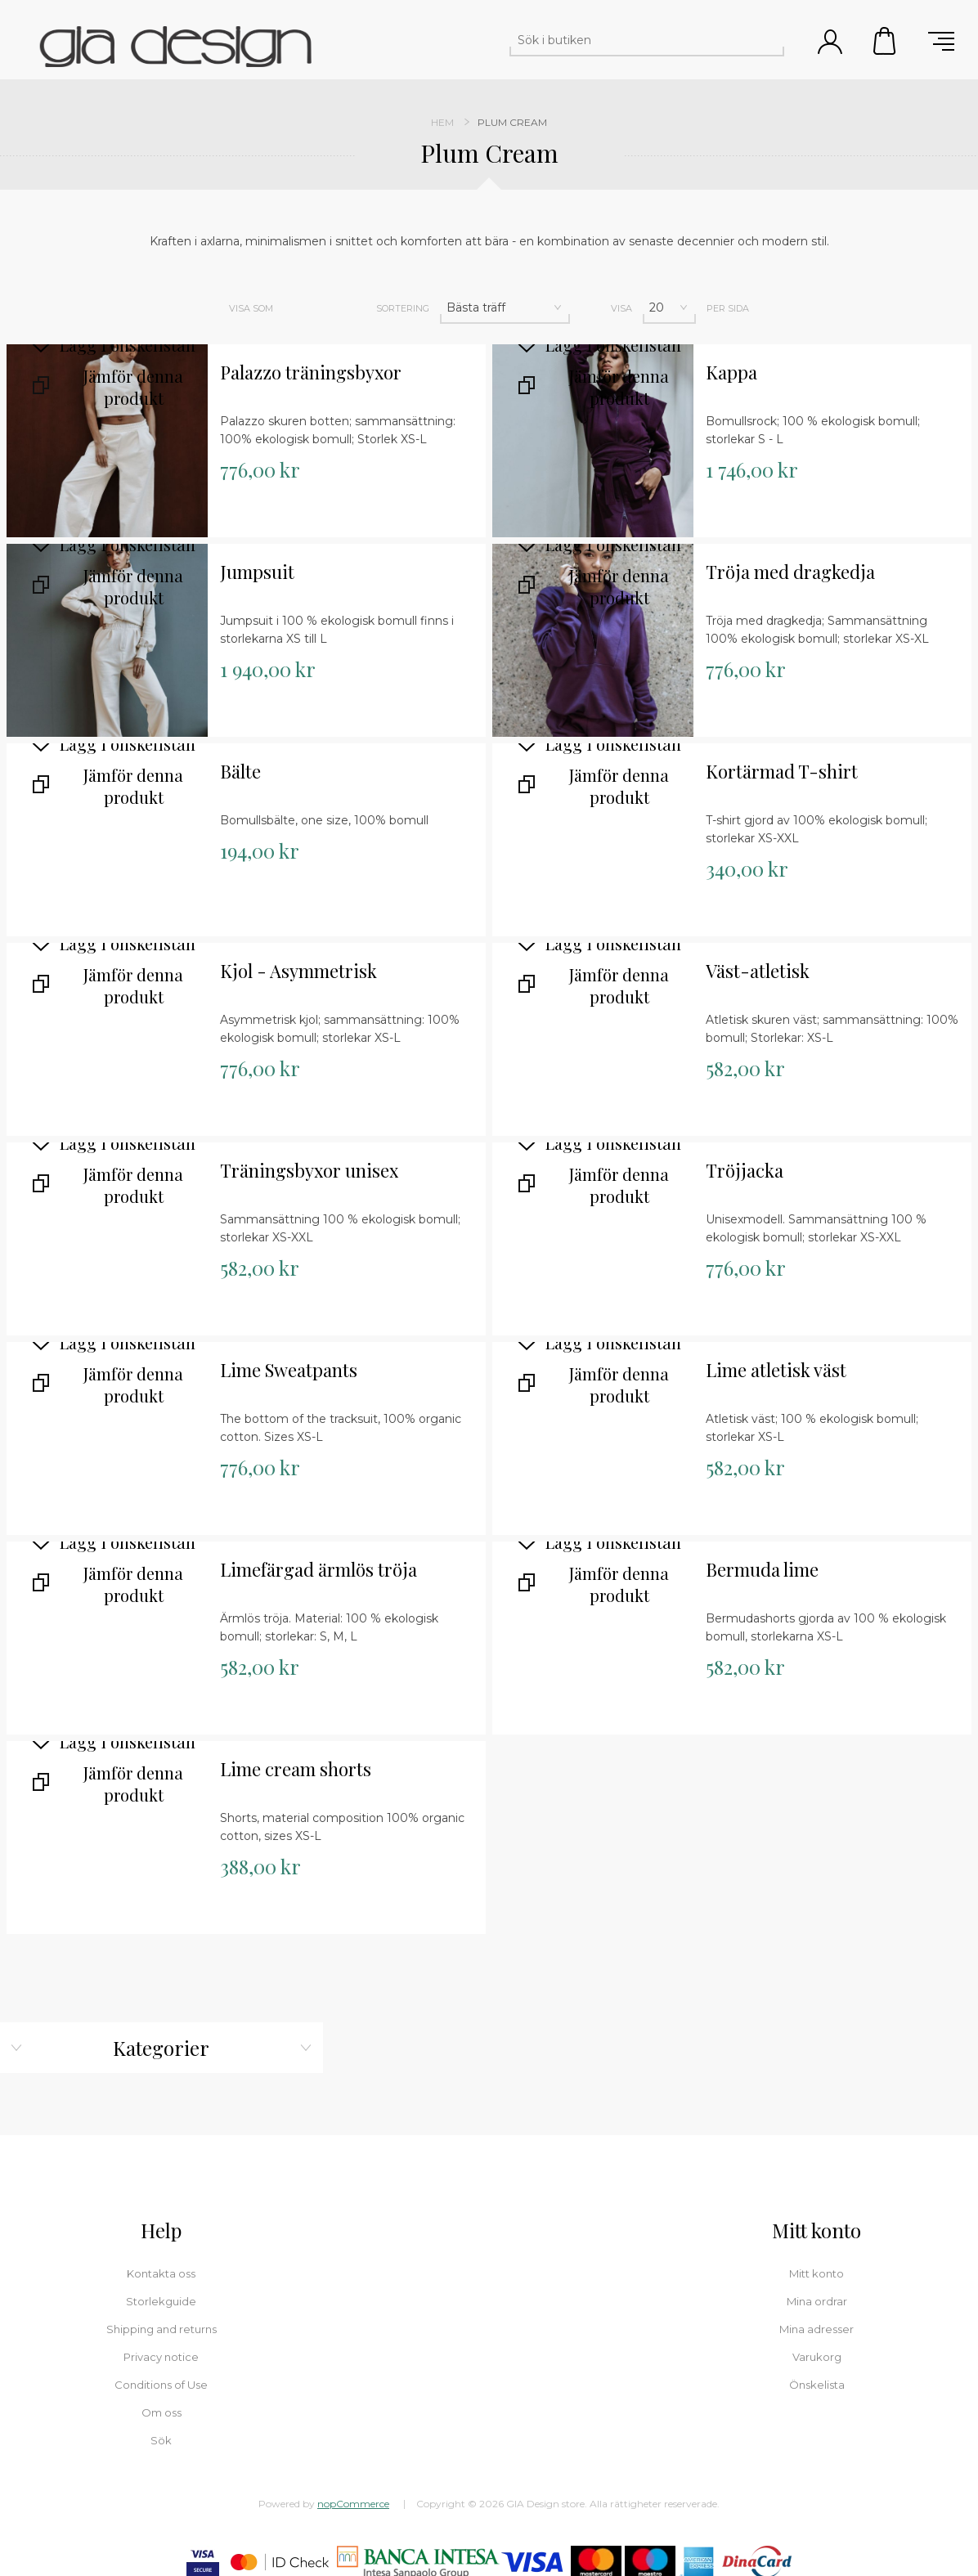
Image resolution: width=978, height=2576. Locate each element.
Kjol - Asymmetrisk (298, 971)
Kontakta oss (161, 2273)
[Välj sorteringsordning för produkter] (505, 307)
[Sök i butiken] (632, 40)
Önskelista (817, 2384)
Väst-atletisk (758, 971)
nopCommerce (353, 2503)
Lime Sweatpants (288, 1370)
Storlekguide (161, 2301)
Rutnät (295, 308)
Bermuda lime (762, 1570)
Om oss (161, 2412)
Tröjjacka (744, 1171)
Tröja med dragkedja (790, 572)
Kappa (731, 372)
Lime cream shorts (295, 1769)
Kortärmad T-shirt (782, 771)
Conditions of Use (161, 2384)
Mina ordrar (817, 2301)
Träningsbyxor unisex (309, 1171)
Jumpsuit (257, 572)
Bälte (240, 771)
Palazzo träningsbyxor (311, 372)
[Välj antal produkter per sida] (669, 307)
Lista (330, 308)
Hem (442, 122)
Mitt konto (816, 2273)
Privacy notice (161, 2356)
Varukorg (885, 41)
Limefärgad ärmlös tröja (318, 1570)
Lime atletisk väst (776, 1370)
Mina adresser (816, 2329)
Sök (769, 40)
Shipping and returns (161, 2329)
